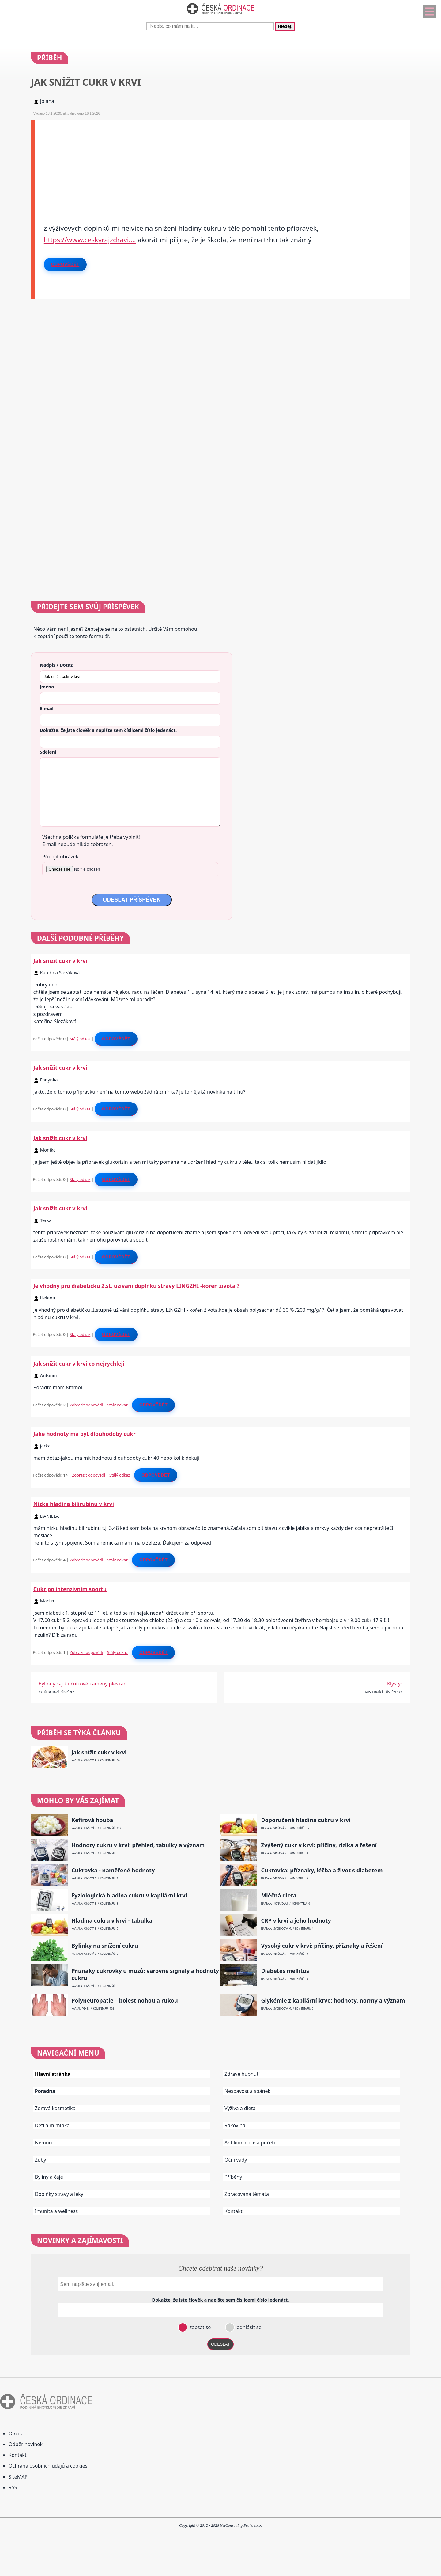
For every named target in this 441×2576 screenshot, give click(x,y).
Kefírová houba (92, 1820)
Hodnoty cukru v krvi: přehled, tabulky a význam (138, 1845)
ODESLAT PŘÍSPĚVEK (131, 900)
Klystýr (394, 1683)
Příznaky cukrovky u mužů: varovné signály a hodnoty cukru (145, 1974)
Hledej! (285, 26)
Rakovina (234, 2125)
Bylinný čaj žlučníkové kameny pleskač (82, 1683)
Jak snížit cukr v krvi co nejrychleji (78, 1363)
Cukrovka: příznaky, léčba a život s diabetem (322, 1870)
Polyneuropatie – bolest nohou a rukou (124, 2000)
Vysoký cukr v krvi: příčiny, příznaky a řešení (321, 1945)
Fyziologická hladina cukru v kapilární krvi (129, 1895)
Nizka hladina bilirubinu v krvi (73, 1503)
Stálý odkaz (80, 1039)
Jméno (47, 686)
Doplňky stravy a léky (59, 2194)
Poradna (45, 2091)
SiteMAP (18, 2476)
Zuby (40, 2159)
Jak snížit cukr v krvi (60, 960)
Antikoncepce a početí (249, 2142)
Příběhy (233, 2176)
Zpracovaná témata (246, 2194)
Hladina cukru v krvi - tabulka (111, 1920)
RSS (13, 2487)
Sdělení (48, 752)
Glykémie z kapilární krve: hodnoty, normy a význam (333, 2000)
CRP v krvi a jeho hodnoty (296, 1920)
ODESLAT (220, 2344)
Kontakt (233, 2211)
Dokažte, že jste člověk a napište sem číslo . (108, 730)
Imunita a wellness (56, 2211)
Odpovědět (65, 264)
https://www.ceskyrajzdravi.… (90, 239)
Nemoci (44, 2142)
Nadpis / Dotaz (56, 665)
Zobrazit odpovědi (86, 1405)
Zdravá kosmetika (55, 2108)
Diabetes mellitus (285, 1970)
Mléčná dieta (278, 1895)
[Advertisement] (218, 163)
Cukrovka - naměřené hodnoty (113, 1870)
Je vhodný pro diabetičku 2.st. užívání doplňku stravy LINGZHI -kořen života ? (136, 1285)
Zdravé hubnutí (242, 2074)
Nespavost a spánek (247, 2091)
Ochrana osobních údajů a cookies (48, 2465)
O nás (15, 2433)
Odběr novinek (26, 2444)
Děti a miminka (52, 2125)
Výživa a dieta (240, 2108)
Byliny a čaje (49, 2176)
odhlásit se (248, 2327)
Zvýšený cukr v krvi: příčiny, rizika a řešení (318, 1845)
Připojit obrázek (60, 856)
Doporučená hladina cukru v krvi (305, 1820)
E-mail (47, 708)
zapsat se (199, 2327)
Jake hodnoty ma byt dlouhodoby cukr (84, 1433)
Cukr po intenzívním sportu (70, 1589)
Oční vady (235, 2159)
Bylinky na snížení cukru (104, 1945)
